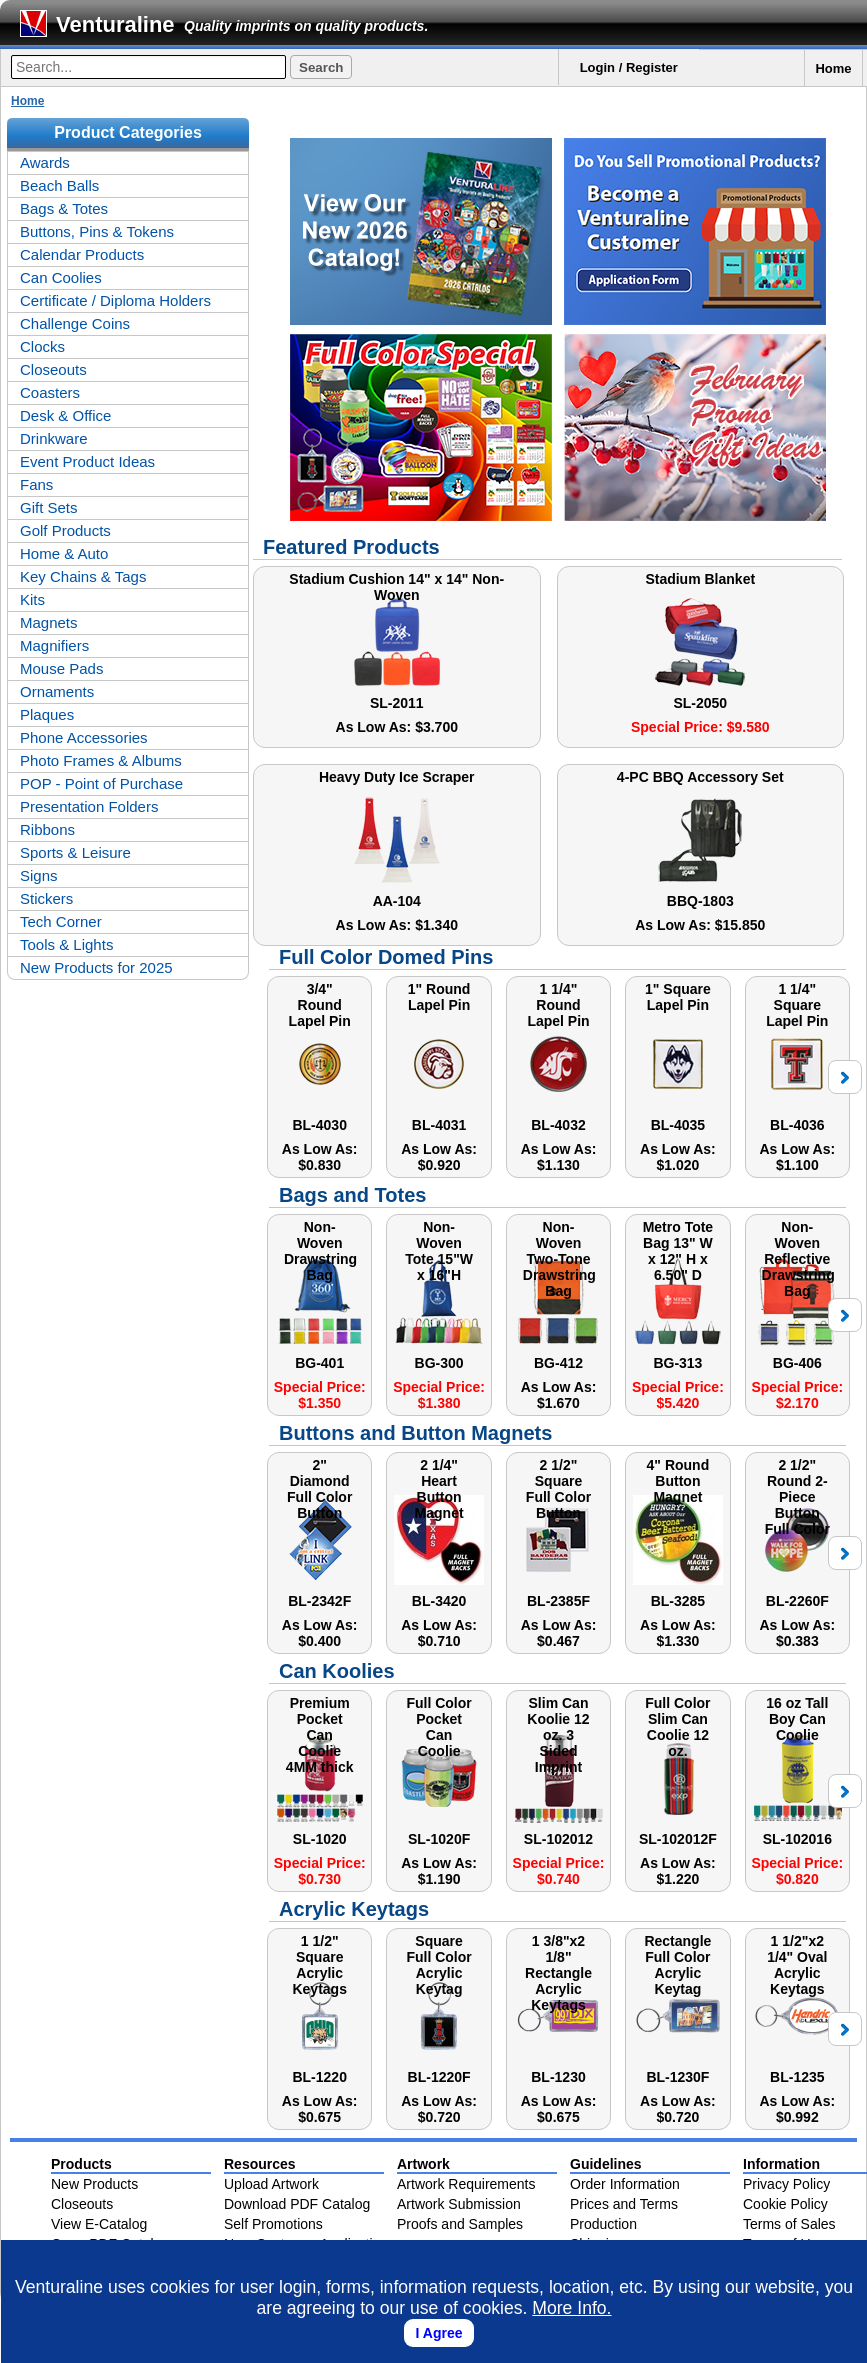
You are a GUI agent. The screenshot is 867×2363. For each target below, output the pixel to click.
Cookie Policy (785, 2204)
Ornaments (57, 691)
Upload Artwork (271, 2184)
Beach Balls (59, 185)
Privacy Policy (786, 2184)
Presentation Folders (89, 806)
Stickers (46, 898)
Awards (45, 162)
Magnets (49, 622)
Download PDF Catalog (297, 2204)
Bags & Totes (64, 208)
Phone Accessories (84, 737)
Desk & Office (65, 415)
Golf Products (65, 530)
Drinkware (54, 438)
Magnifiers (54, 645)
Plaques (47, 714)
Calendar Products (82, 254)
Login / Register (629, 67)
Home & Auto (64, 553)
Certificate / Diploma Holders (115, 300)
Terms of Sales (789, 2224)
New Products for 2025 (96, 967)
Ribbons (47, 829)
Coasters (50, 392)
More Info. (571, 2308)
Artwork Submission (459, 2204)
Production (603, 2224)
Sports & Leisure (75, 852)
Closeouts (53, 369)
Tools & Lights (66, 944)
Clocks (42, 346)
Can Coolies (61, 277)
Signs (39, 875)
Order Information (625, 2184)
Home (833, 68)
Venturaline (115, 24)
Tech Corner (61, 921)
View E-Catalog (99, 2224)
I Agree (439, 2333)
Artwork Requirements (466, 2184)
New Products (94, 2184)
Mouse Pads (61, 668)
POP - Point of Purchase (101, 783)
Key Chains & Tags (83, 576)
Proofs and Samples (460, 2224)
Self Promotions (273, 2224)
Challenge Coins (75, 323)
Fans (36, 484)
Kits (32, 599)
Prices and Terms (624, 2204)
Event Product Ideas (87, 461)
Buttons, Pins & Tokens (97, 231)
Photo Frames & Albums (101, 760)
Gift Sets (49, 507)
